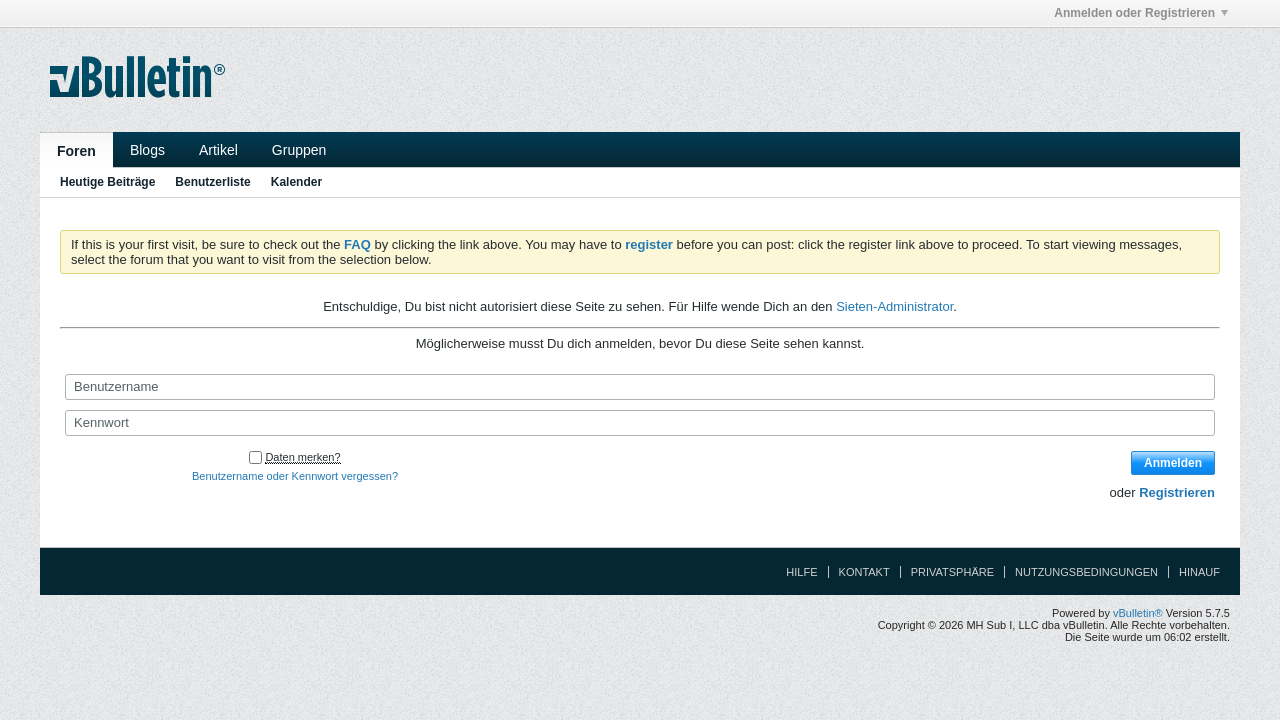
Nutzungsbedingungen (1086, 572)
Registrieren (1177, 492)
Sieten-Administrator (894, 306)
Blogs (147, 150)
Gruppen (299, 150)
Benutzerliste (212, 182)
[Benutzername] (640, 387)
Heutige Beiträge (107, 182)
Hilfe (801, 572)
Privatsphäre (952, 572)
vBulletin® (1138, 613)
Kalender (296, 182)
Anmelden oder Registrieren (1141, 13)
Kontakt (864, 572)
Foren (76, 151)
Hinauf (1199, 572)
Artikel (218, 150)
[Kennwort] (640, 423)
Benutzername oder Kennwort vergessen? (295, 476)
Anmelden (1173, 463)
